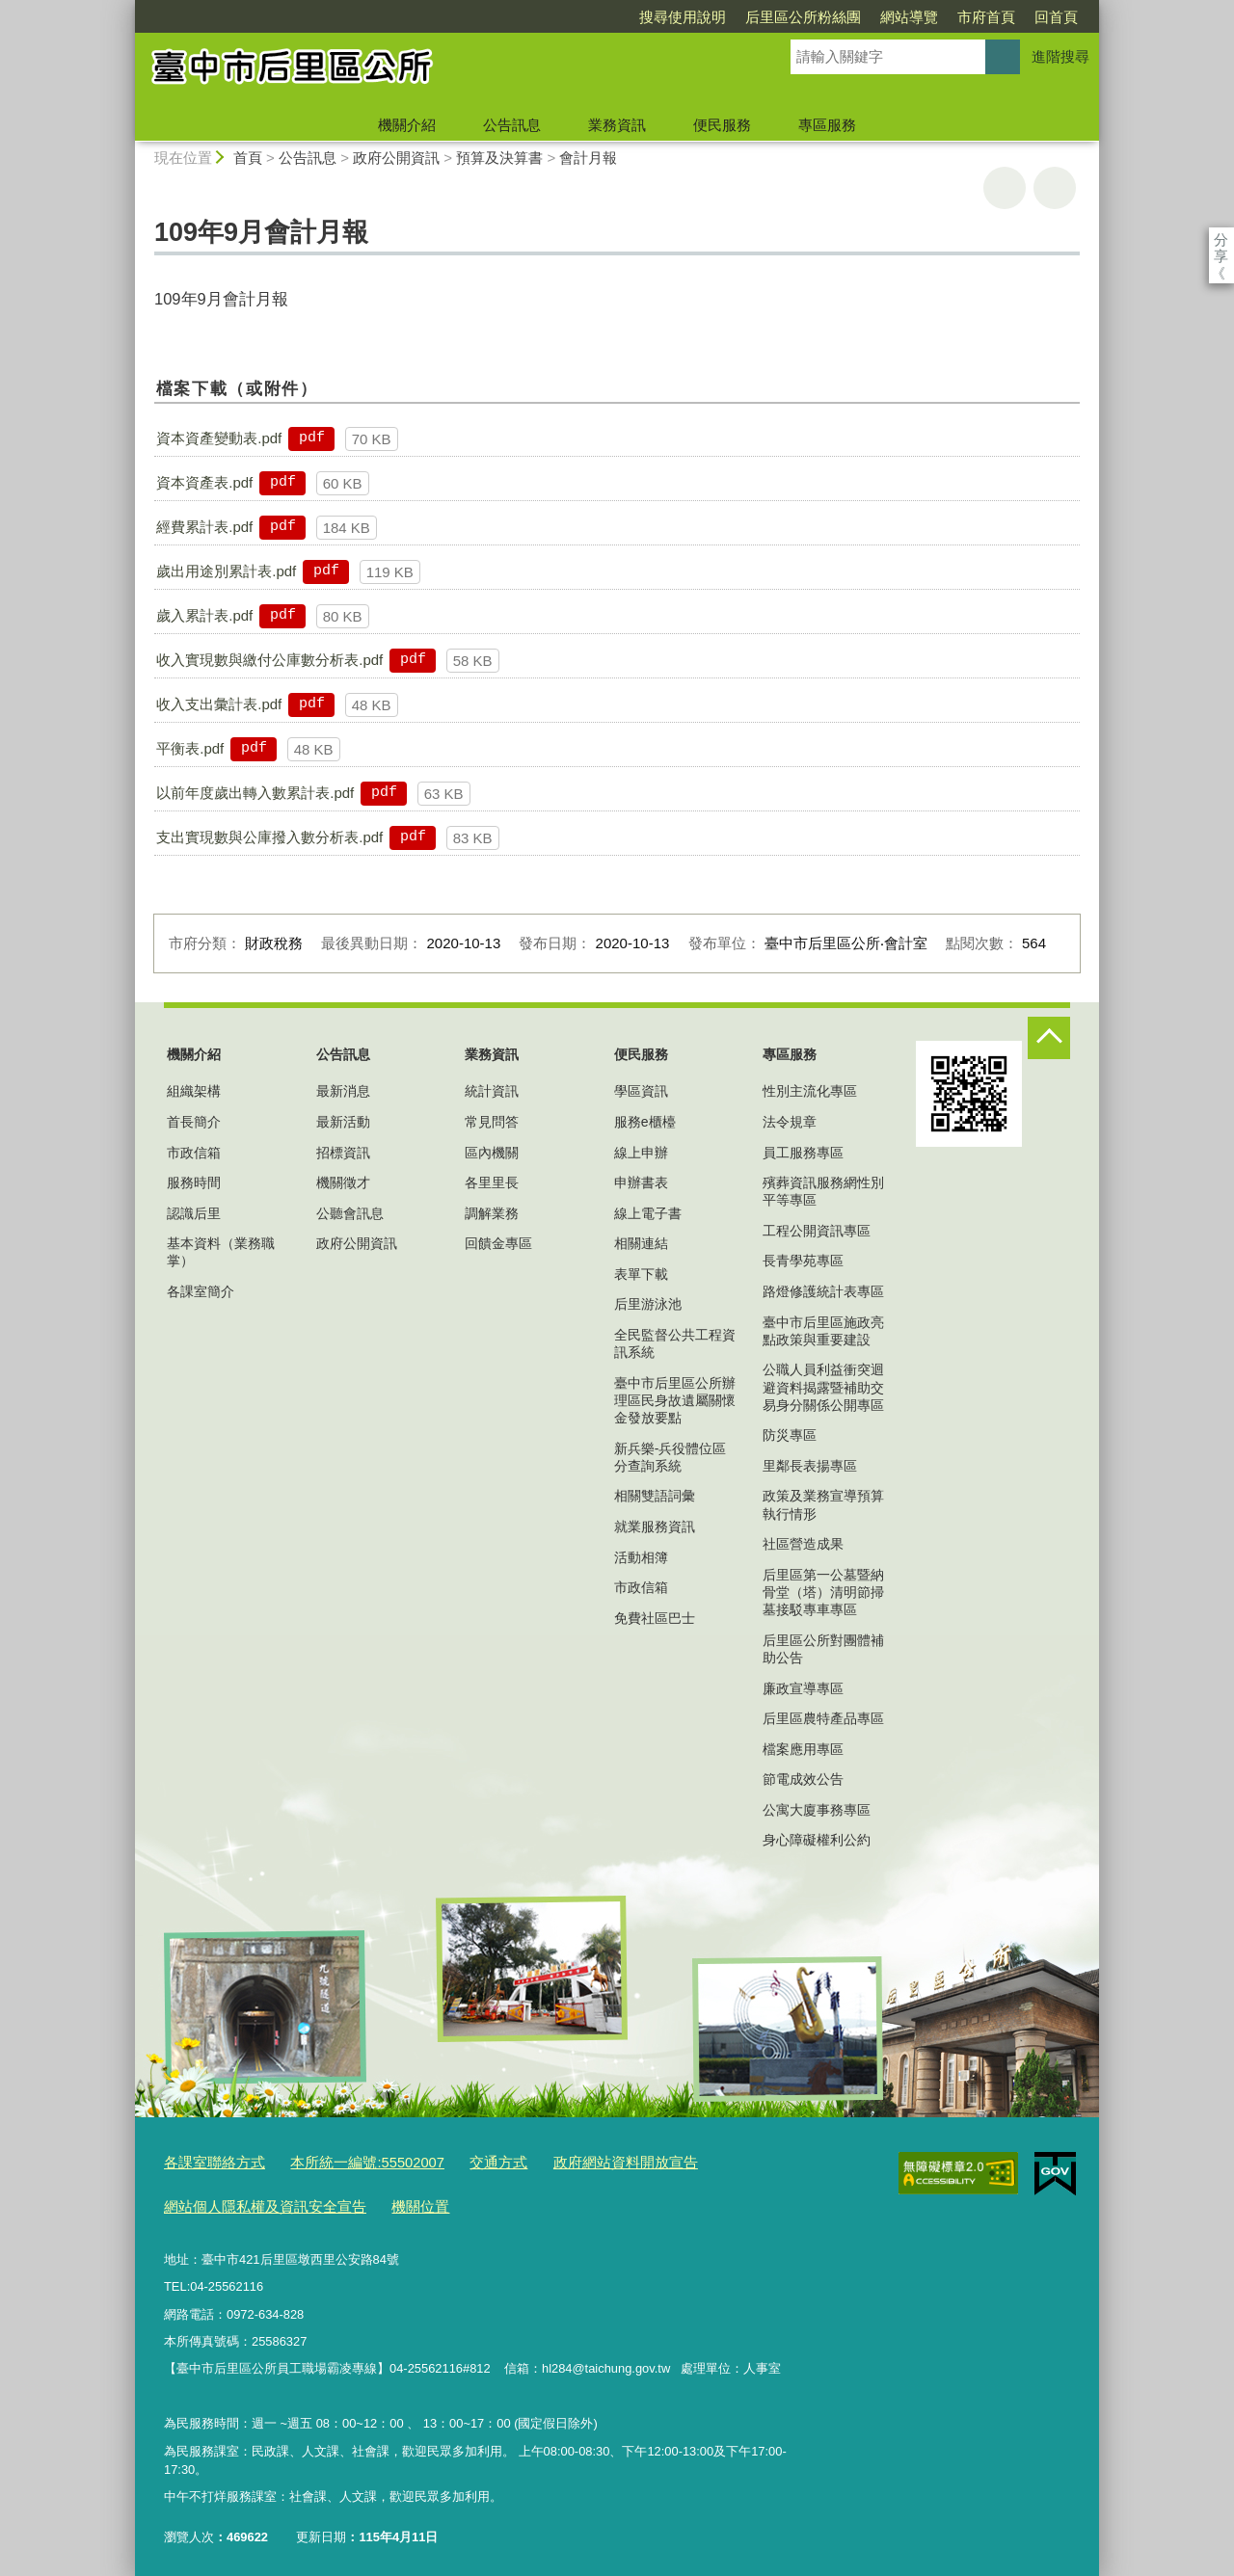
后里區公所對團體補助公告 (823, 1649)
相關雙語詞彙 (654, 1495)
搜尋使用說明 (571, 17)
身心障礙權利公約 (817, 1839)
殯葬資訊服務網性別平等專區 (823, 1191)
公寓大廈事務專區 (817, 1810)
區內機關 (492, 1152)
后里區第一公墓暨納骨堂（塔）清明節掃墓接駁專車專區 (823, 1592)
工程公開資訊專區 (817, 1230)
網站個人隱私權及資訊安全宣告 (251, 2200)
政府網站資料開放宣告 (574, 2161)
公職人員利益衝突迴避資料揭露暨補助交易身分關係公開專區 (823, 1387)
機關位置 (389, 2200)
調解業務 (492, 1213)
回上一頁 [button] (1054, 188)
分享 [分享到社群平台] (1221, 239)
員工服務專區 (803, 1152)
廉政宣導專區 (803, 1688)
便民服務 (722, 125)
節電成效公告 (803, 1779)
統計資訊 (492, 1091)
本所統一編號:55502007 (344, 2161)
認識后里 (194, 1213)
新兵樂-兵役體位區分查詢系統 (670, 1457)
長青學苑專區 (803, 1260)
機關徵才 (343, 1182)
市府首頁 (875, 17)
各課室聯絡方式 (208, 2161)
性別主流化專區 (810, 1091)
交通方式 (462, 2161)
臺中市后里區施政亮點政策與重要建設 (823, 1331)
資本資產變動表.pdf (219, 438)
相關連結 (641, 1243)
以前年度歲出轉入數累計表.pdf (255, 792)
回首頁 (945, 17)
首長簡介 (194, 1121)
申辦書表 (641, 1182)
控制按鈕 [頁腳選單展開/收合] (1049, 1038)
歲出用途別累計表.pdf (226, 571)
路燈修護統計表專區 (823, 1291)
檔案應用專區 (803, 1749)
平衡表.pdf (190, 748)
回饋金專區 (498, 1243)
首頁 (247, 157)
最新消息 (343, 1091)
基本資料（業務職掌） (221, 1251)
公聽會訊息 (350, 1213)
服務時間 (194, 1182)
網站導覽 (798, 17)
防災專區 (790, 1435)
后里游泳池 (648, 1304)
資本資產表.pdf (204, 482)
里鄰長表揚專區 (810, 1466)
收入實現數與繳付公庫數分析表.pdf (269, 659)
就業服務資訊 (654, 1526)
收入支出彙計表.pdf (219, 704)
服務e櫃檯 (645, 1121)
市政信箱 (194, 1152)
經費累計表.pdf (204, 526)
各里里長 (492, 1182)
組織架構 (194, 1091)
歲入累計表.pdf (204, 615)
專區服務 (827, 125)
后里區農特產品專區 (823, 1718)
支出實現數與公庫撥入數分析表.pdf (269, 837)
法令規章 (790, 1121)
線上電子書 (648, 1213)
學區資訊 (641, 1091)
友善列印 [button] (1004, 188)
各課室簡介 (200, 1291)
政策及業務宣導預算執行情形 (823, 1504)
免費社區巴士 (654, 1618)
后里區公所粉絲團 (692, 17)
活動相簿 (641, 1557)
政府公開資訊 (396, 157)
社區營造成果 (803, 1544)
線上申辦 (641, 1152)
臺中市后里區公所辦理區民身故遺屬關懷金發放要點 (675, 1400)
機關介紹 (407, 125)
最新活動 (343, 1121)
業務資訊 (617, 125)
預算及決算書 (499, 157)
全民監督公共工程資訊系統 (675, 1343)
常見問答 (492, 1121)
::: (127, 8)
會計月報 (588, 157)
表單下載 (641, 1274)
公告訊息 (512, 125)
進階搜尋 (1060, 56)
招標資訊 (343, 1152)
